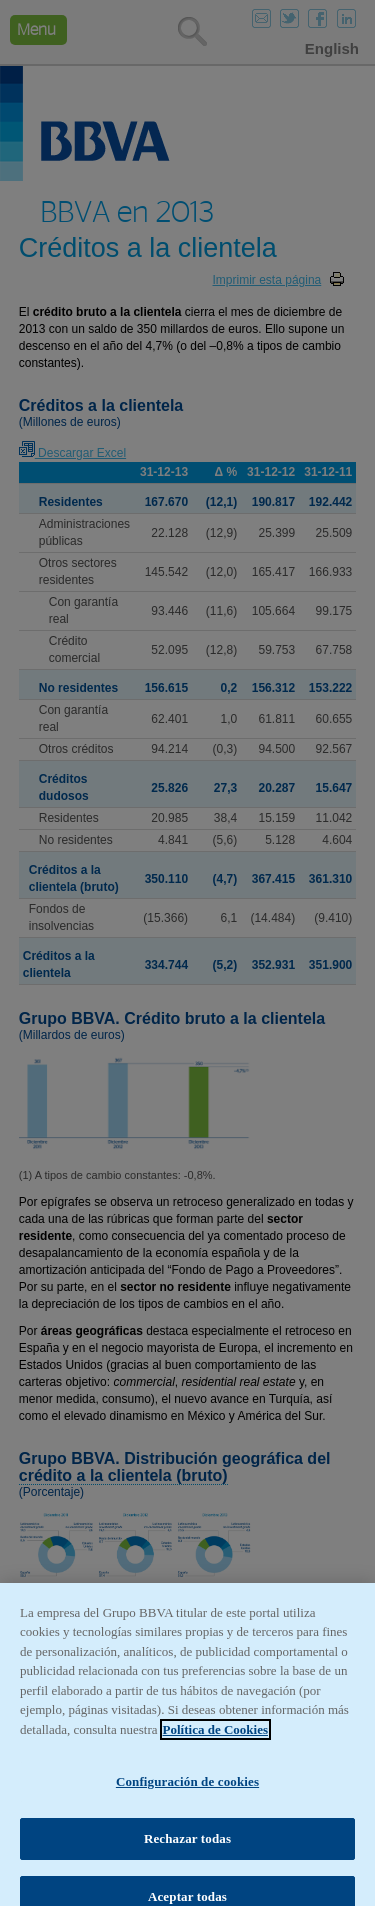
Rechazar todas (187, 1855)
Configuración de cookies (187, 1799)
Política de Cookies (215, 1746)
